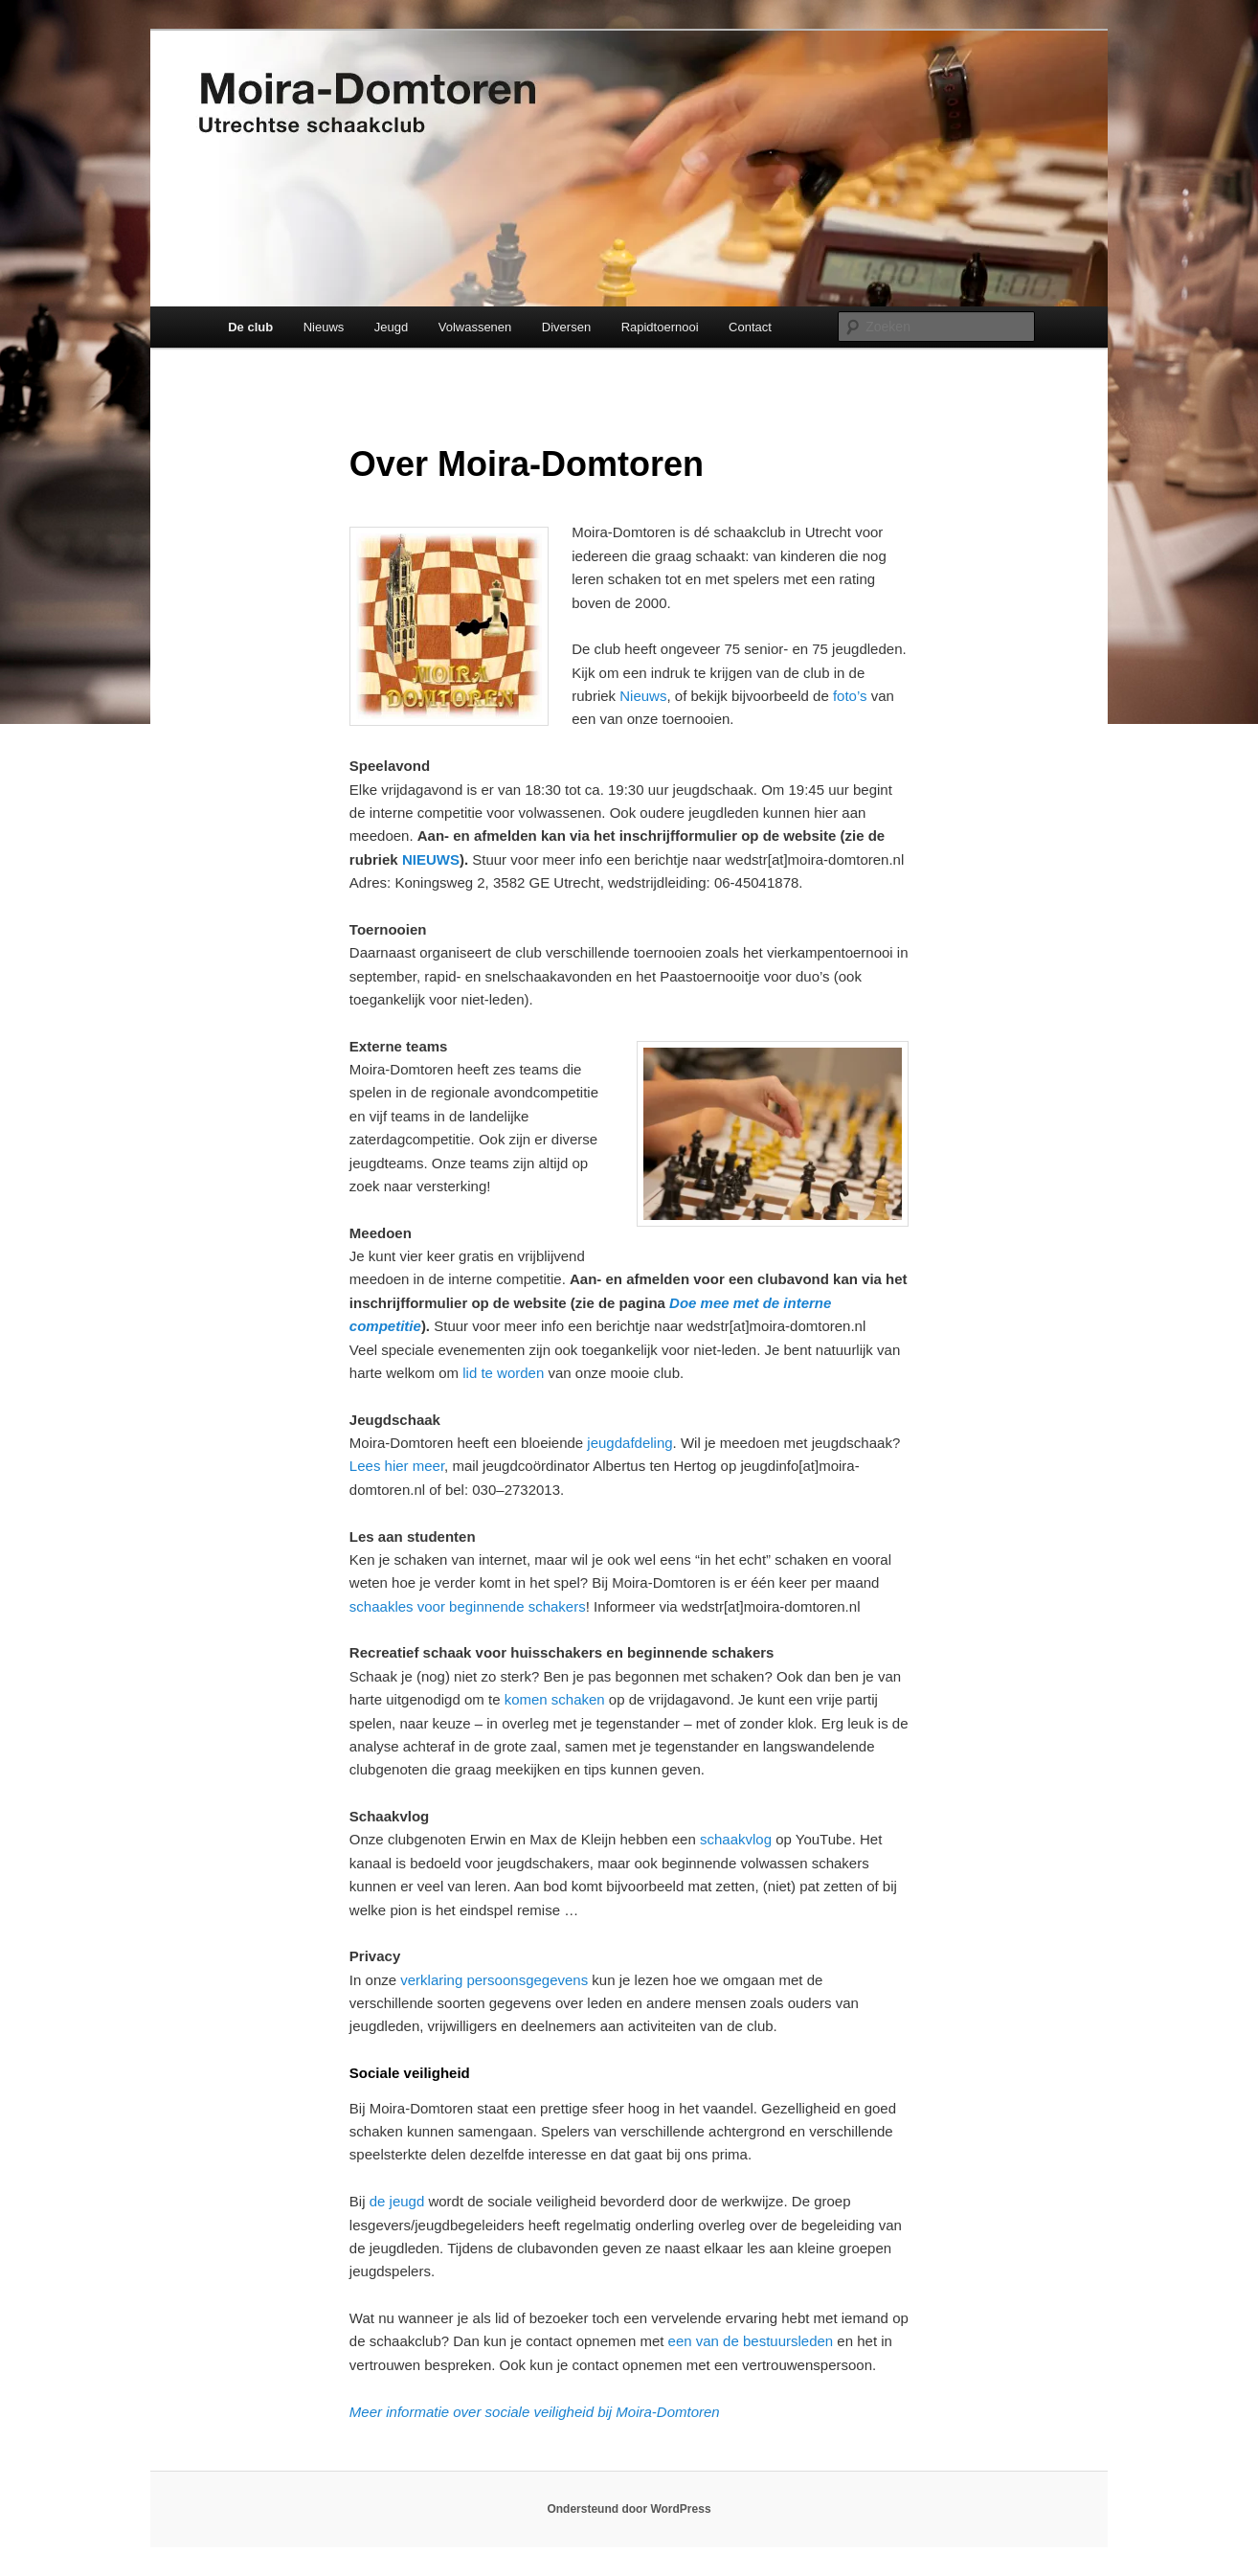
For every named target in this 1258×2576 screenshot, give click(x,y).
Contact (750, 327)
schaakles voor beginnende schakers (467, 1606)
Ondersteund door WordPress (628, 2509)
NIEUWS (431, 859)
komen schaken (555, 1699)
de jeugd (397, 2201)
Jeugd (391, 327)
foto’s (850, 696)
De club (250, 327)
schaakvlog (736, 1839)
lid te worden (503, 1373)
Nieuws (324, 327)
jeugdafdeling (629, 1443)
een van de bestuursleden (751, 2341)
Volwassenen (475, 327)
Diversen (566, 327)
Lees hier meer (396, 1465)
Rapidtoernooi (660, 327)
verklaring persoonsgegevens (494, 1980)
